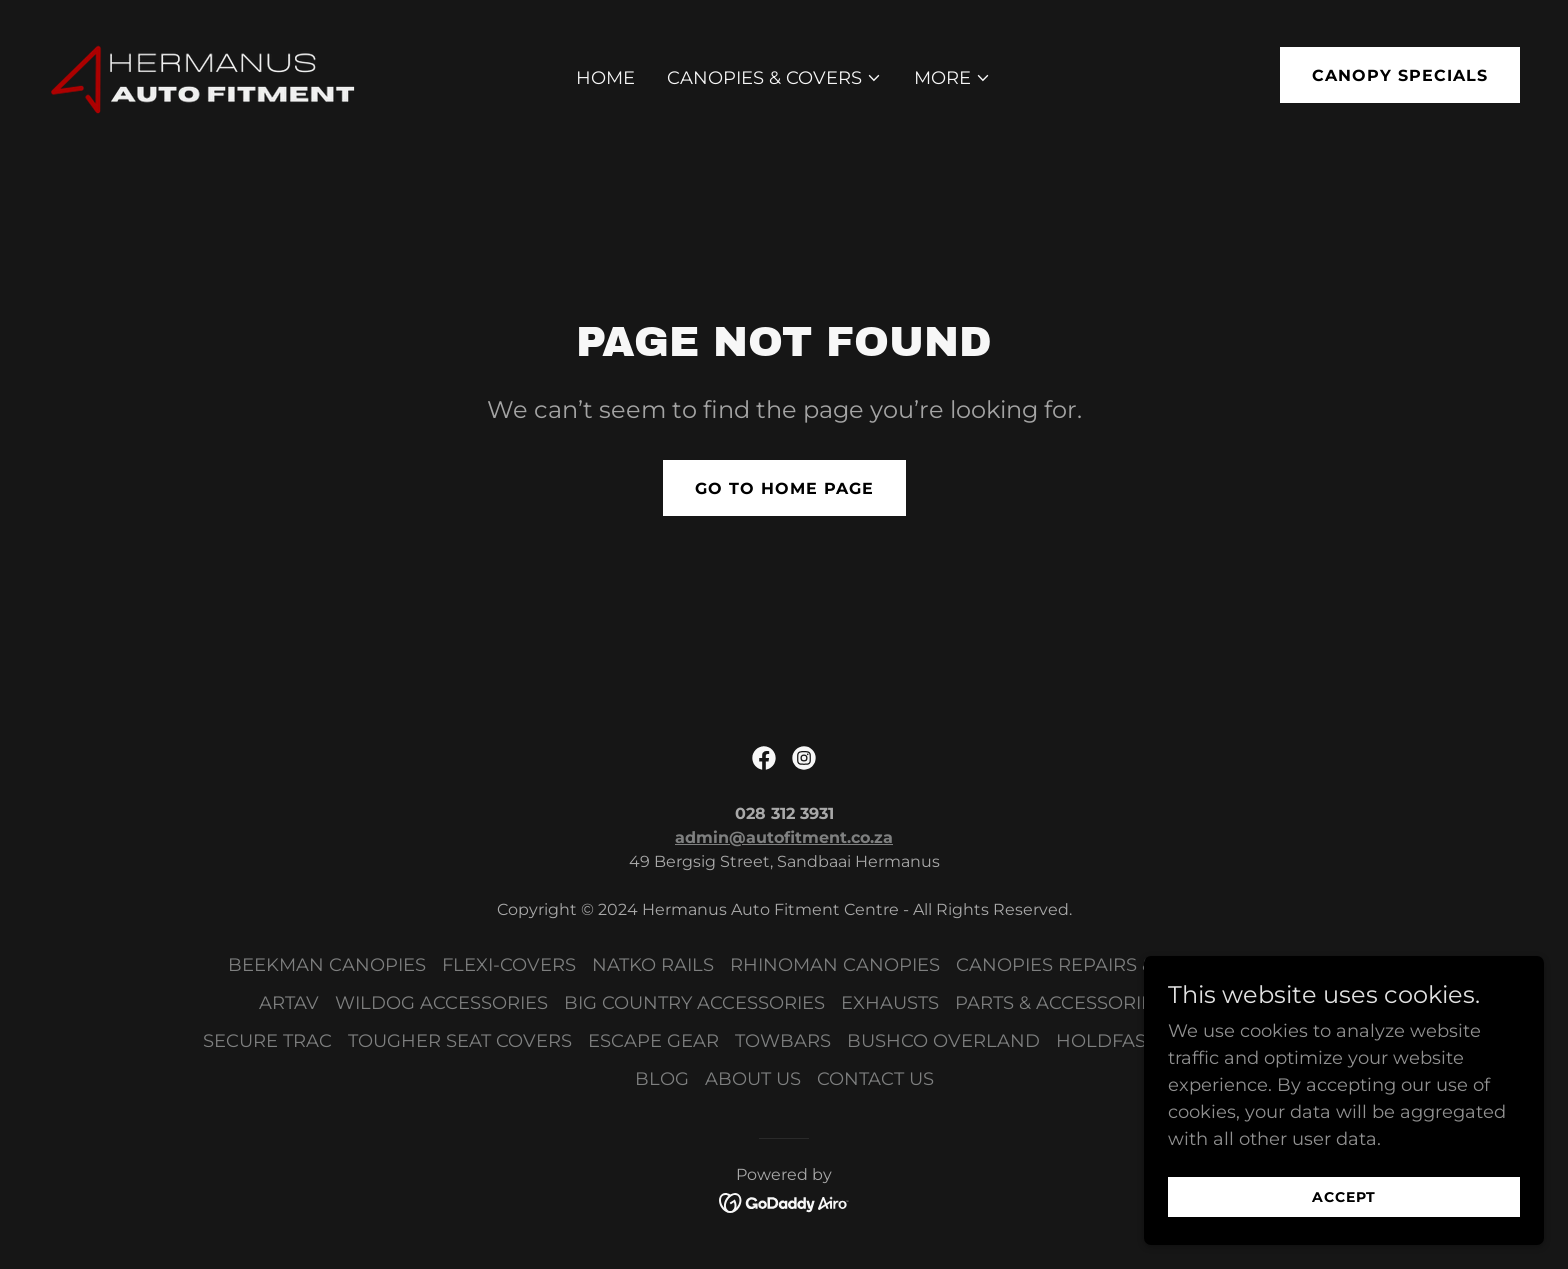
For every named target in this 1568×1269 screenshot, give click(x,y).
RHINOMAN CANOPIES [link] (835, 965)
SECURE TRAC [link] (267, 1041)
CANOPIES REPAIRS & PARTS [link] (1087, 965)
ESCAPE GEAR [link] (653, 1041)
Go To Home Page (784, 488)
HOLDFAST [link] (1106, 1041)
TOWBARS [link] (783, 1041)
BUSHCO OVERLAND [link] (943, 1041)
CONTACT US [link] (875, 1079)
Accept (1344, 1211)
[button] (774, 78)
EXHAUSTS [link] (890, 1003)
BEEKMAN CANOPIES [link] (327, 965)
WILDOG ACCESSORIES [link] (441, 1003)
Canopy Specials (1400, 75)
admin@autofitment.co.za (784, 837)
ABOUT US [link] (753, 1079)
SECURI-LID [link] (1287, 965)
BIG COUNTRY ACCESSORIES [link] (694, 1003)
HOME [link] (605, 78)
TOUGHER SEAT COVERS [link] (460, 1041)
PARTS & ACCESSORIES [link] (1059, 1003)
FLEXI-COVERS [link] (509, 965)
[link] (205, 74)
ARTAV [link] (289, 1003)
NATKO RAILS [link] (653, 965)
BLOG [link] (662, 1079)
